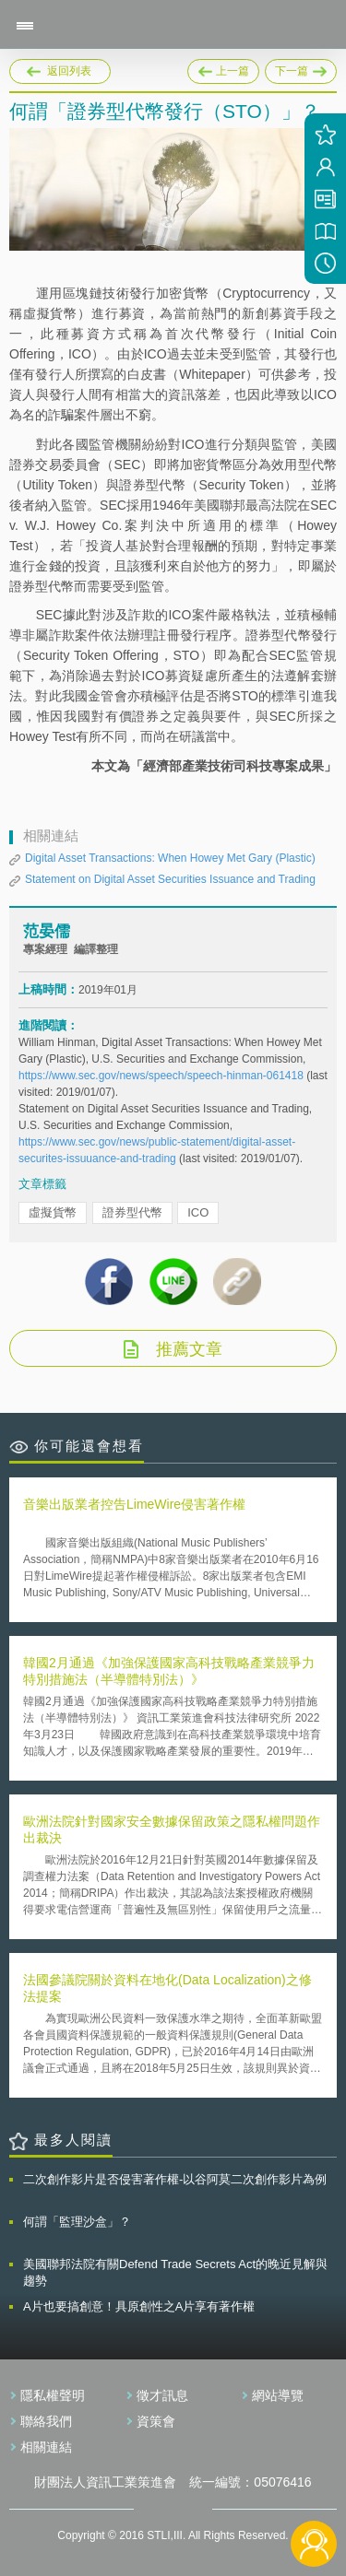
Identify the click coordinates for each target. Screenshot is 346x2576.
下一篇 (301, 68)
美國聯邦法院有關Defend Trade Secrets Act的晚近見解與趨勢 (175, 2272)
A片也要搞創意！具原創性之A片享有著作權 (139, 2306)
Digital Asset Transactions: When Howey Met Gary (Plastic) (170, 858)
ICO (198, 1212)
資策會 (156, 2421)
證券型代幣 (132, 1212)
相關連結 (46, 2447)
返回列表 (69, 71)
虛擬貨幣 (53, 1212)
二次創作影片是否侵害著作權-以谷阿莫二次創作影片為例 (175, 2179)
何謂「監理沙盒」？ (77, 2222)
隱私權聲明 (52, 2395)
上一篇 (223, 68)
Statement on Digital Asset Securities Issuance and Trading (170, 879)
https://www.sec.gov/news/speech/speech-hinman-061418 (162, 1075)
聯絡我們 (46, 2421)
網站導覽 (278, 2395)
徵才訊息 (162, 2395)
